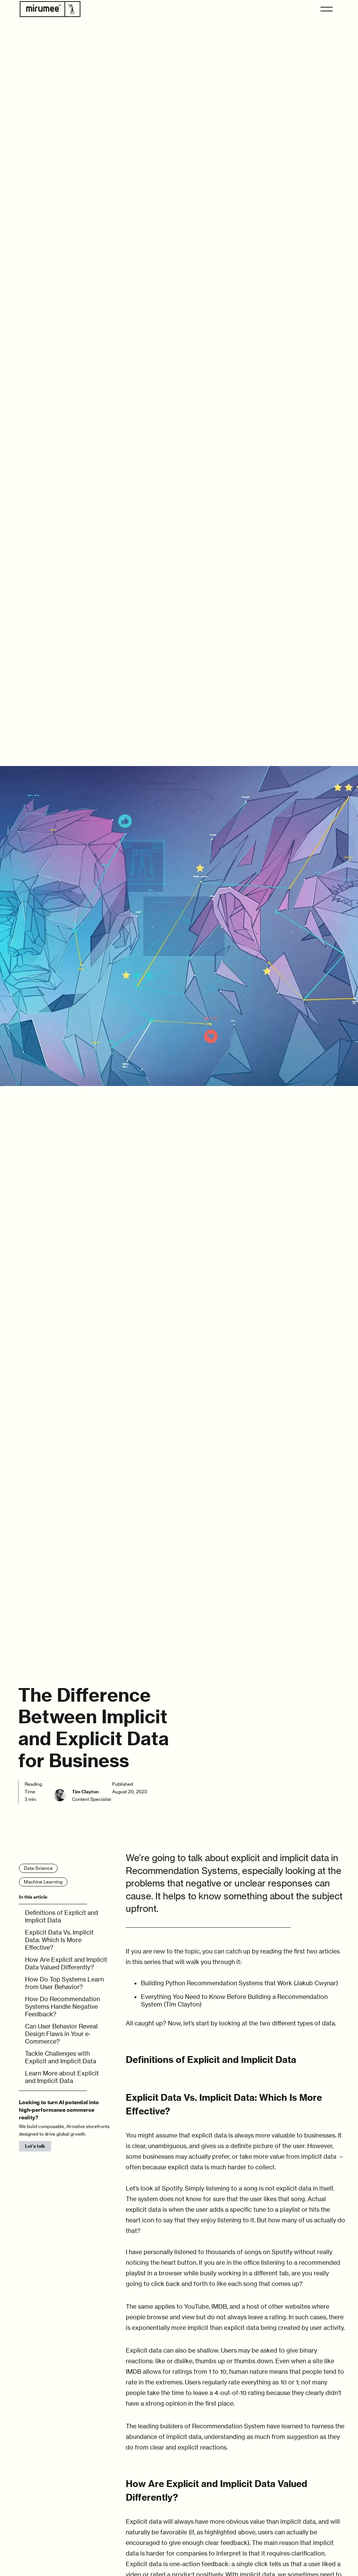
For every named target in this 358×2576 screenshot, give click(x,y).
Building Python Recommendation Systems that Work (216, 1983)
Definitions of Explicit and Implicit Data (61, 1916)
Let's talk (35, 2146)
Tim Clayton (85, 1791)
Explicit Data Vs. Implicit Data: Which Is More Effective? (59, 1939)
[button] (326, 9)
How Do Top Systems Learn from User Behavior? (64, 1983)
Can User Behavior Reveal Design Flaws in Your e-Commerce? (61, 2033)
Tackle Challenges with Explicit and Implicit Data (60, 2057)
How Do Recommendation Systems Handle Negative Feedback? (62, 2006)
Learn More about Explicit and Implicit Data (62, 2077)
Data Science (38, 1868)
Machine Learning (43, 1882)
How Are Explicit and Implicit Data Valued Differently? (66, 1963)
